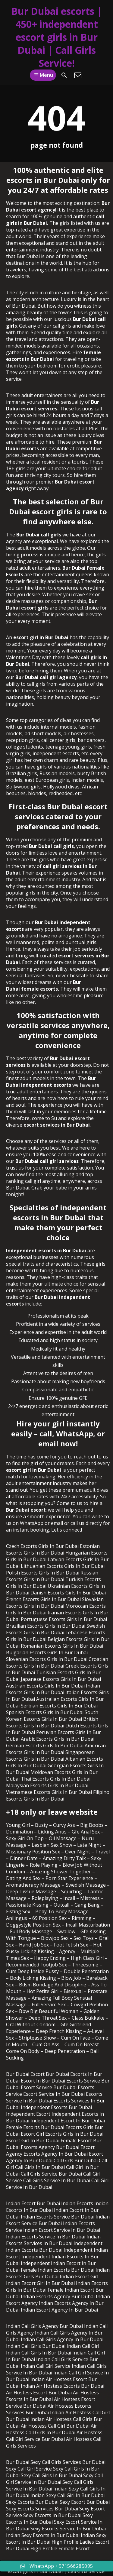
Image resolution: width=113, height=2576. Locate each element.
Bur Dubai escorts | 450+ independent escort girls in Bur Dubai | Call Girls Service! (56, 37)
